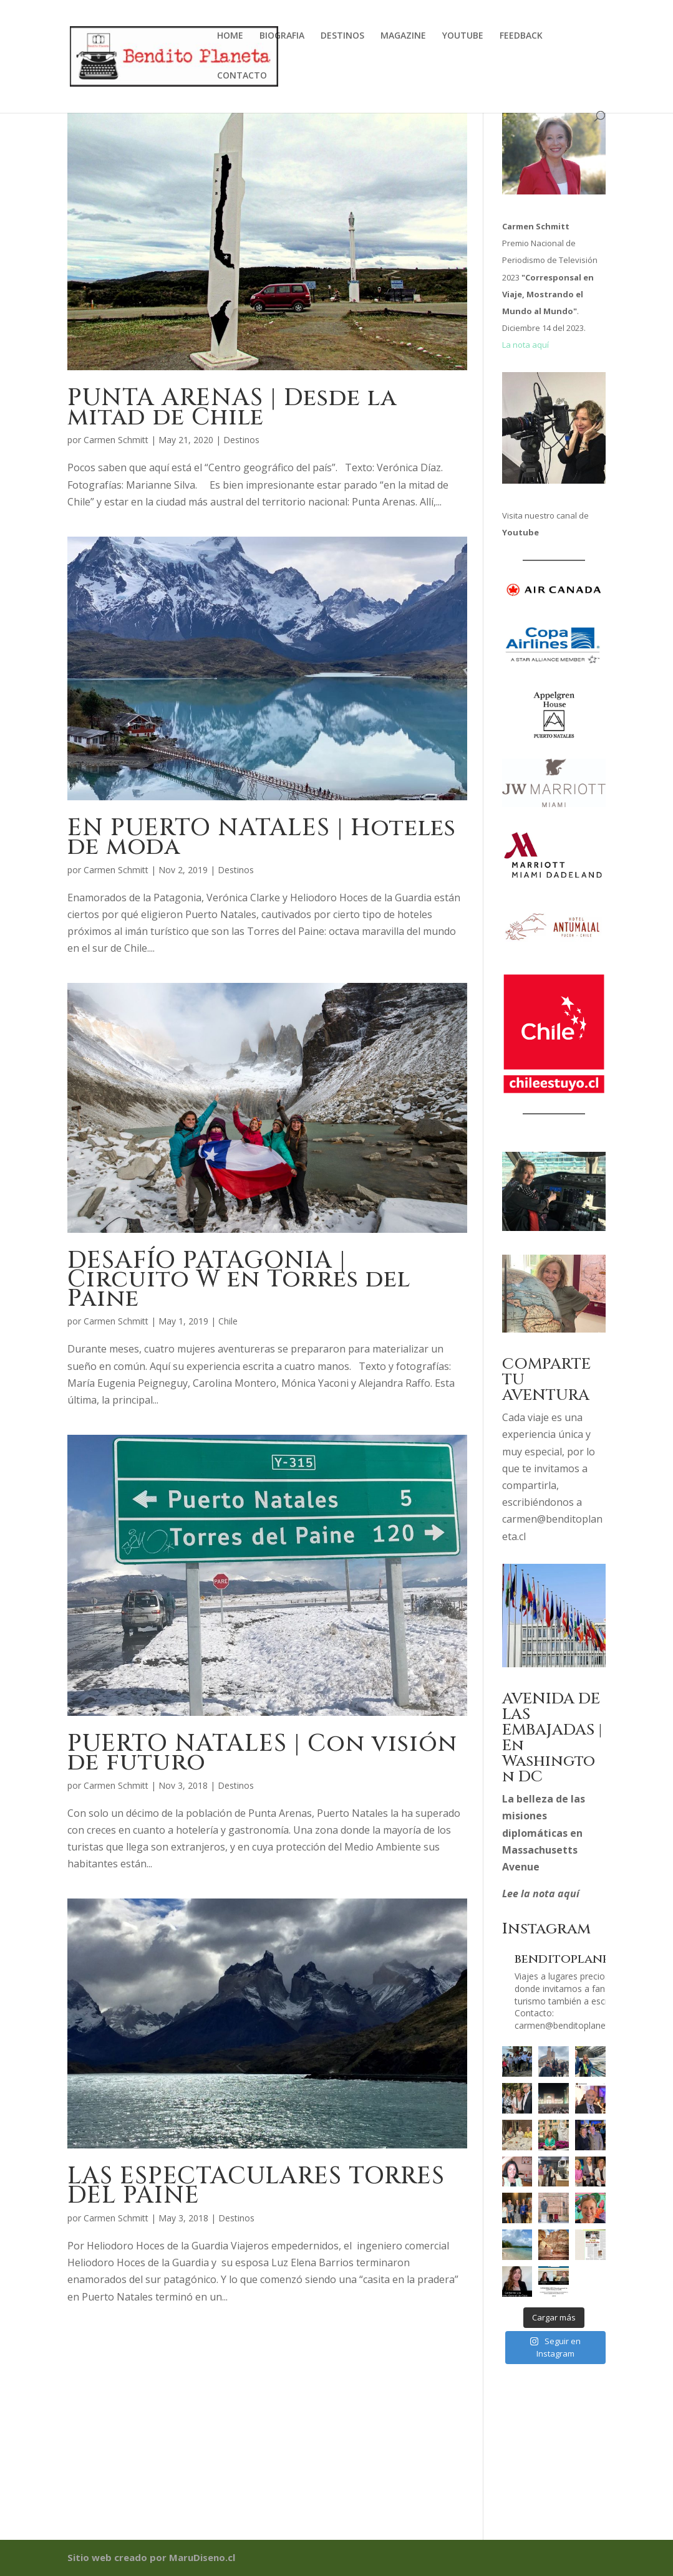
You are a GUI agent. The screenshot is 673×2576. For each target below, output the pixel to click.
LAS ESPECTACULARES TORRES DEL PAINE (256, 2185)
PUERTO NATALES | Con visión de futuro (262, 1753)
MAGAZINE (403, 36)
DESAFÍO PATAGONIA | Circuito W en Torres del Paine (238, 1279)
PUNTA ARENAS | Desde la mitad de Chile (232, 407)
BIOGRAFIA (281, 36)
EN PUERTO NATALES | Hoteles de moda (261, 837)
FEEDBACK (521, 36)
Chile (228, 1321)
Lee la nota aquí (540, 1893)
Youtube (520, 532)
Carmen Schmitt (116, 440)
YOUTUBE (462, 36)
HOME (230, 36)
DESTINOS (342, 36)
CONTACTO (242, 76)
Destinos (241, 440)
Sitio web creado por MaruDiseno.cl (151, 2557)
